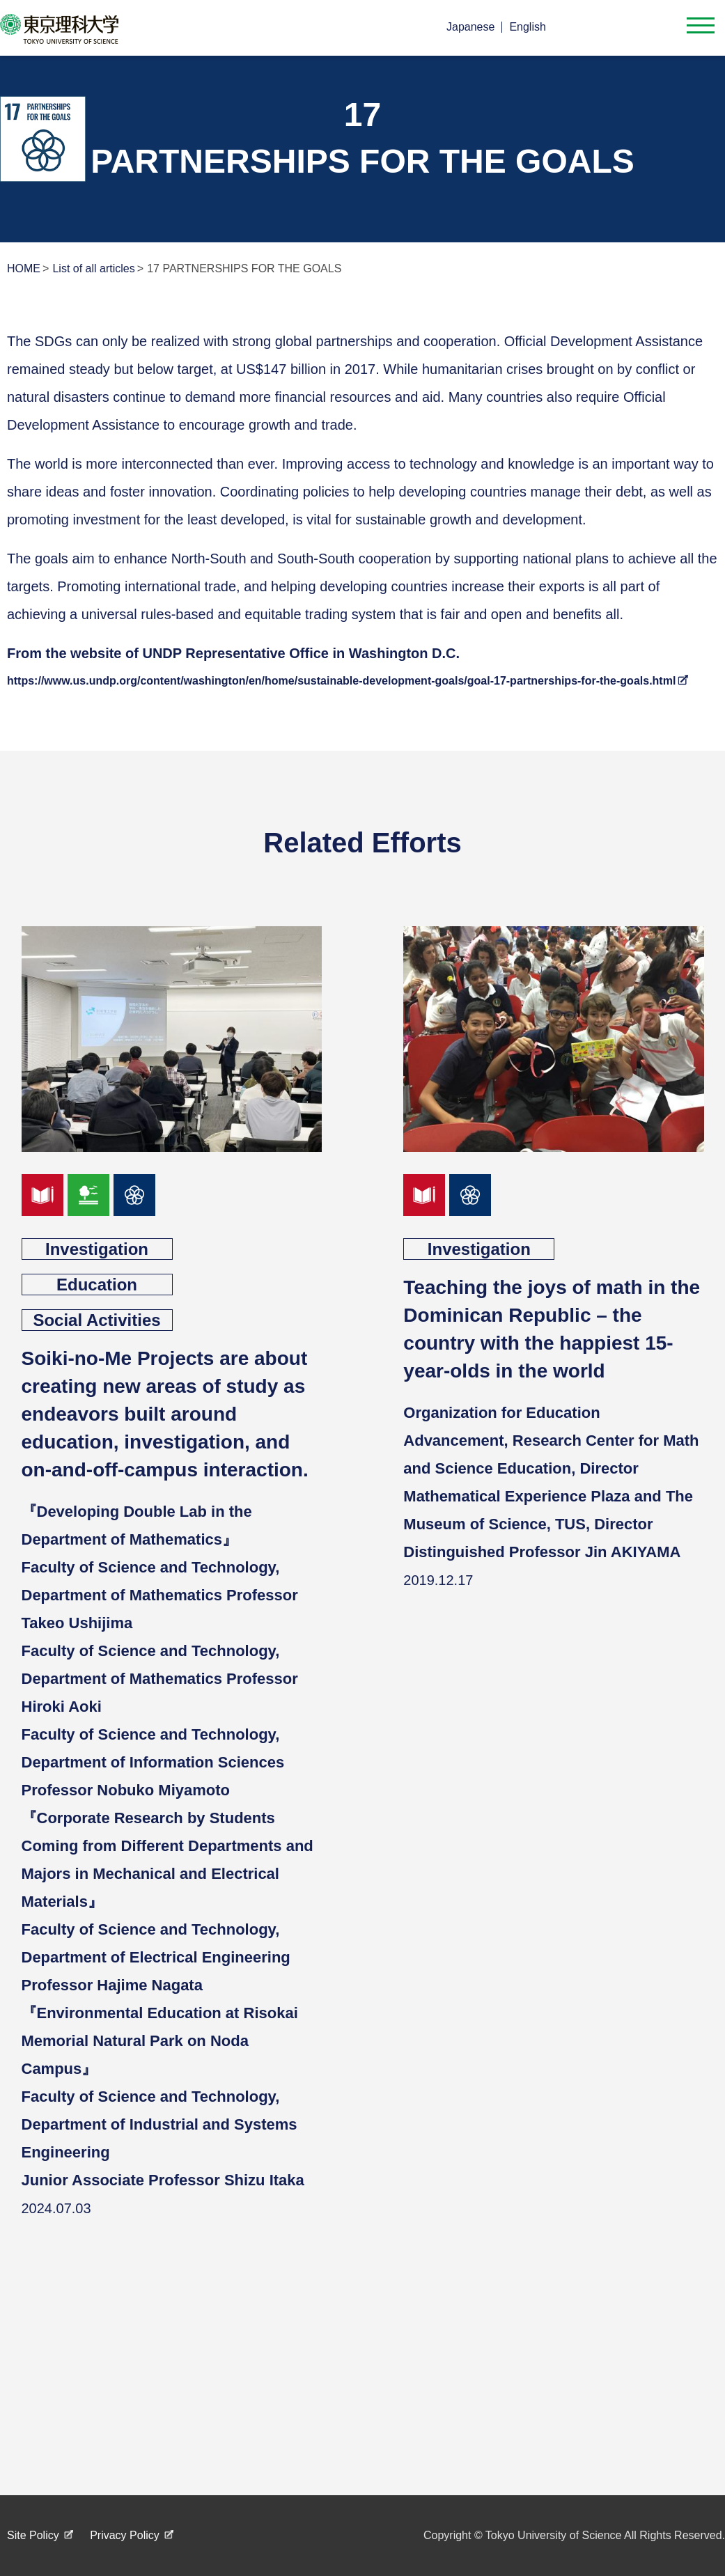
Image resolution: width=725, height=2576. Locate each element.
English (527, 27)
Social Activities (96, 1320)
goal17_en (134, 1195)
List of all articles (93, 268)
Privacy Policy (124, 2535)
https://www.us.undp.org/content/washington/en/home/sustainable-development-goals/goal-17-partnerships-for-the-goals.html (341, 681)
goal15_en (88, 1195)
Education (96, 1284)
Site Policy (33, 2535)
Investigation (96, 1249)
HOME (23, 268)
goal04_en (42, 1195)
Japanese (470, 27)
